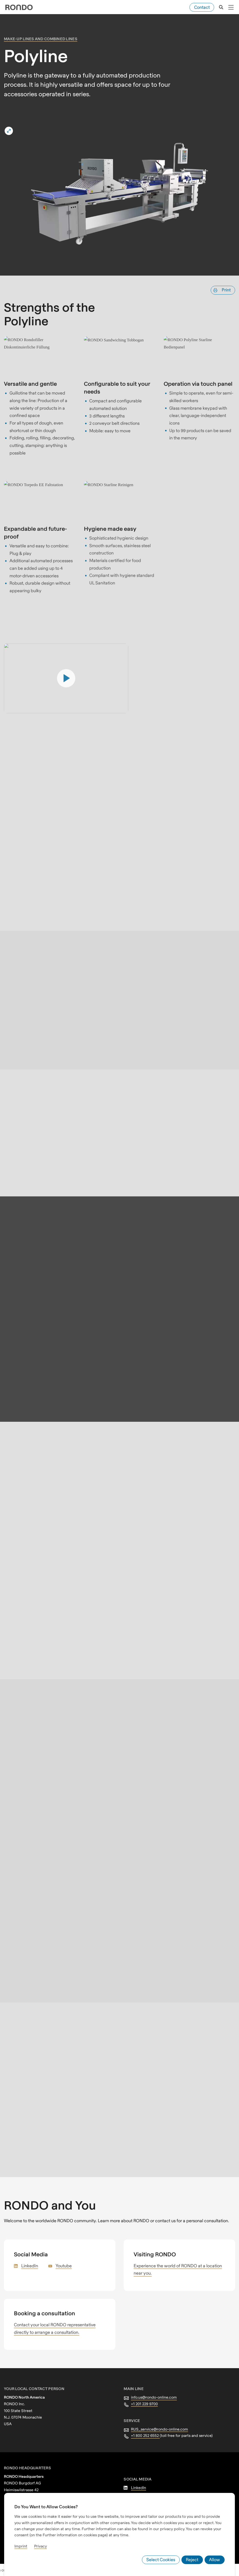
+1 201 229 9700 (144, 2404)
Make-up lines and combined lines (40, 39)
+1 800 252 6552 (145, 2435)
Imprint (20, 2546)
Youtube (64, 2265)
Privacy (40, 2546)
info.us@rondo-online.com (154, 2397)
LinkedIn (29, 2265)
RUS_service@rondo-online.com (159, 2429)
